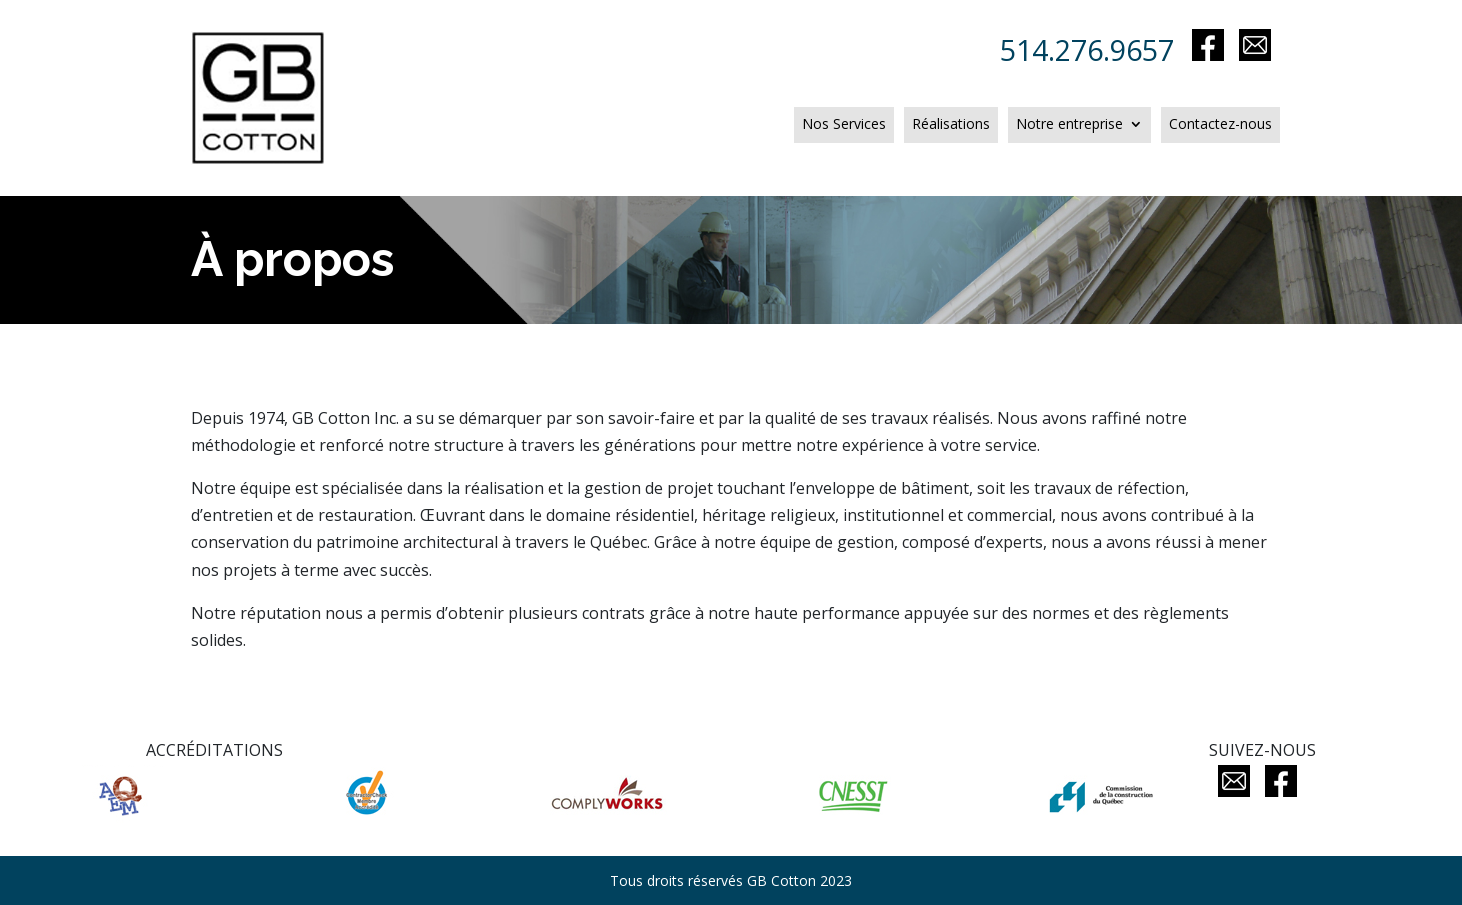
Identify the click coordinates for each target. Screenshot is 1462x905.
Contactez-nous (1220, 125)
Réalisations (951, 125)
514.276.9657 (1094, 49)
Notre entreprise (1069, 125)
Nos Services (844, 125)
